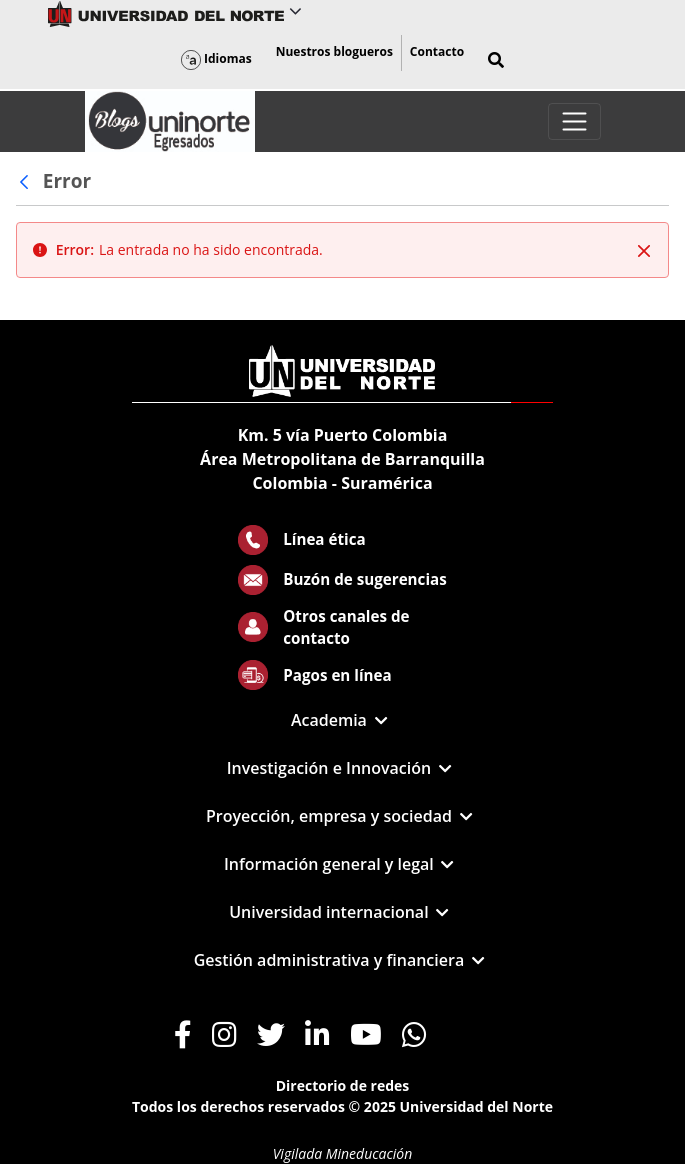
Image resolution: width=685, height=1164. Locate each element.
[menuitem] (334, 53)
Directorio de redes (343, 1085)
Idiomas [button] (216, 58)
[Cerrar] (644, 251)
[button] (496, 60)
